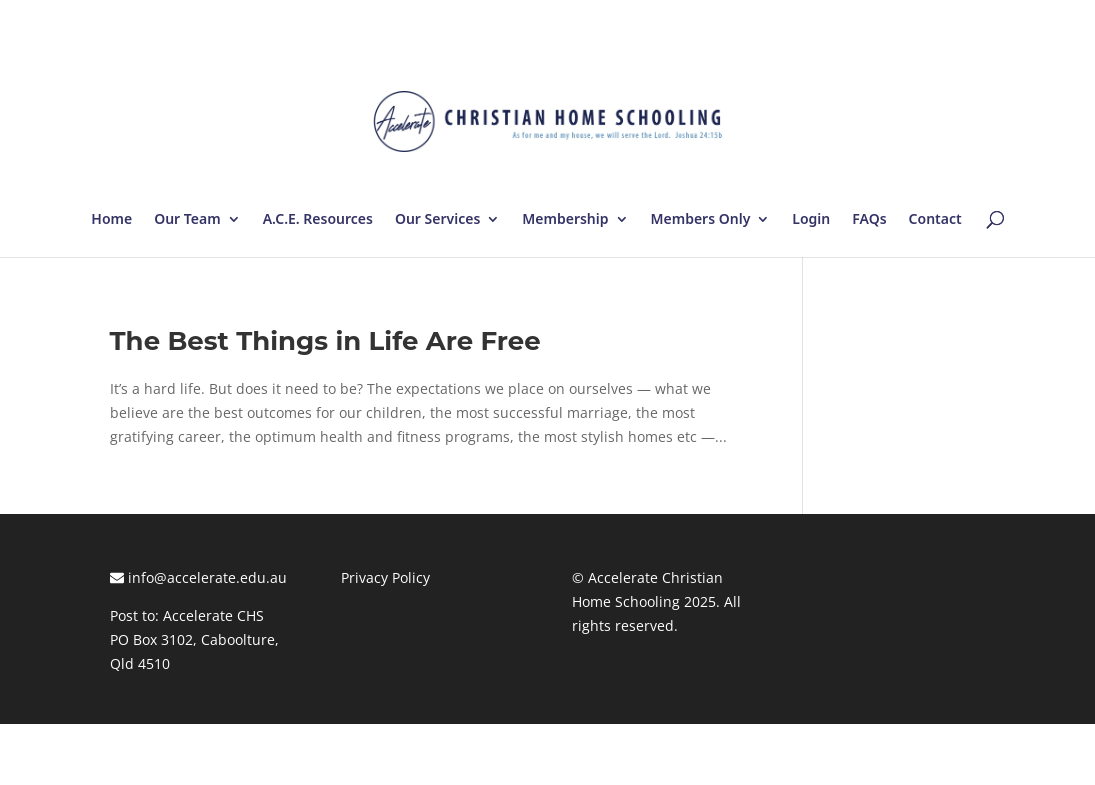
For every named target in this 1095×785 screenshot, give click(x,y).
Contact (935, 220)
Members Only (701, 220)
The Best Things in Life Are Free (325, 341)
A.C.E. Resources (318, 220)
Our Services (437, 220)
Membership (565, 220)
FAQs (869, 220)
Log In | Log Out (931, 20)
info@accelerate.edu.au (198, 577)
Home (111, 220)
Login (811, 220)
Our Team (187, 220)
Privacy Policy (385, 577)
